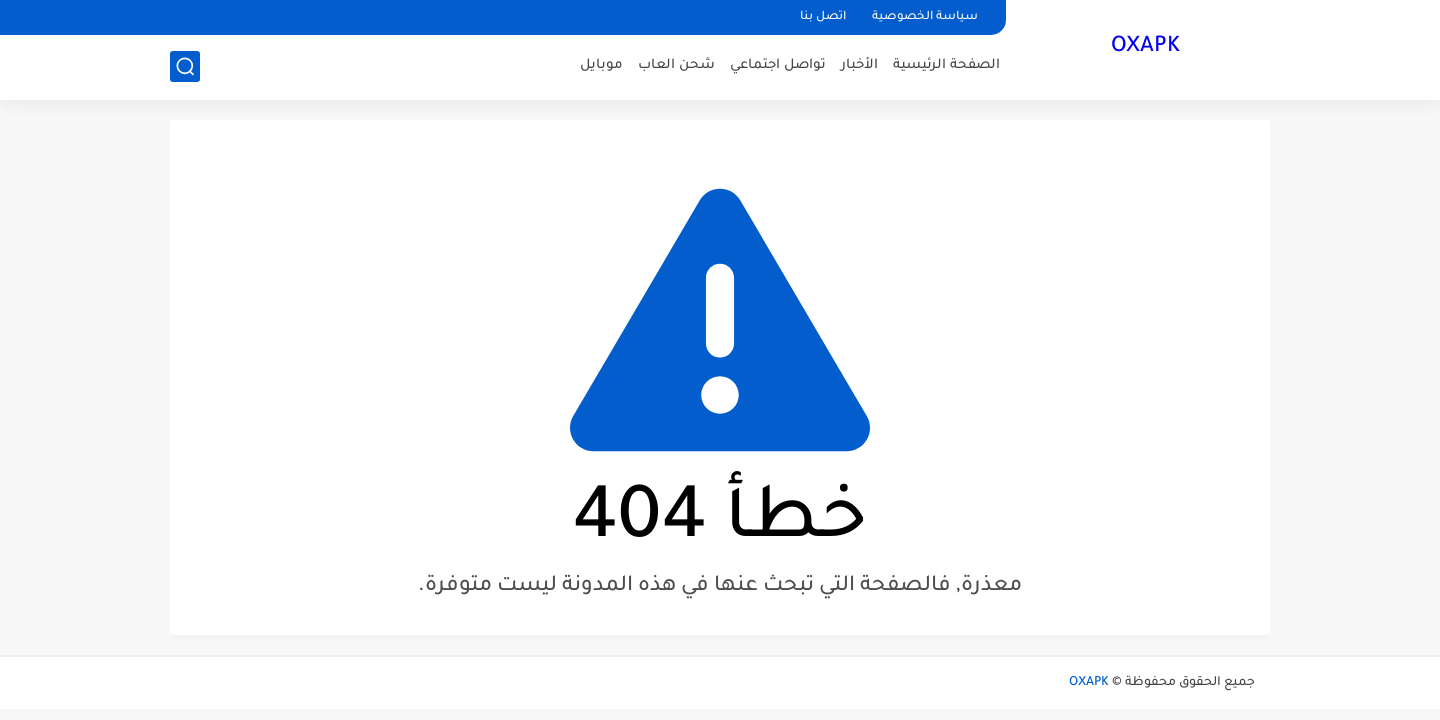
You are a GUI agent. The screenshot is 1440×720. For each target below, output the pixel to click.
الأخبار (859, 65)
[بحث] (185, 66)
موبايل (601, 65)
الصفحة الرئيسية (946, 65)
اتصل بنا (823, 17)
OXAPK (1145, 48)
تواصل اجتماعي (778, 65)
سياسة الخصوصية (925, 17)
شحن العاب (676, 65)
